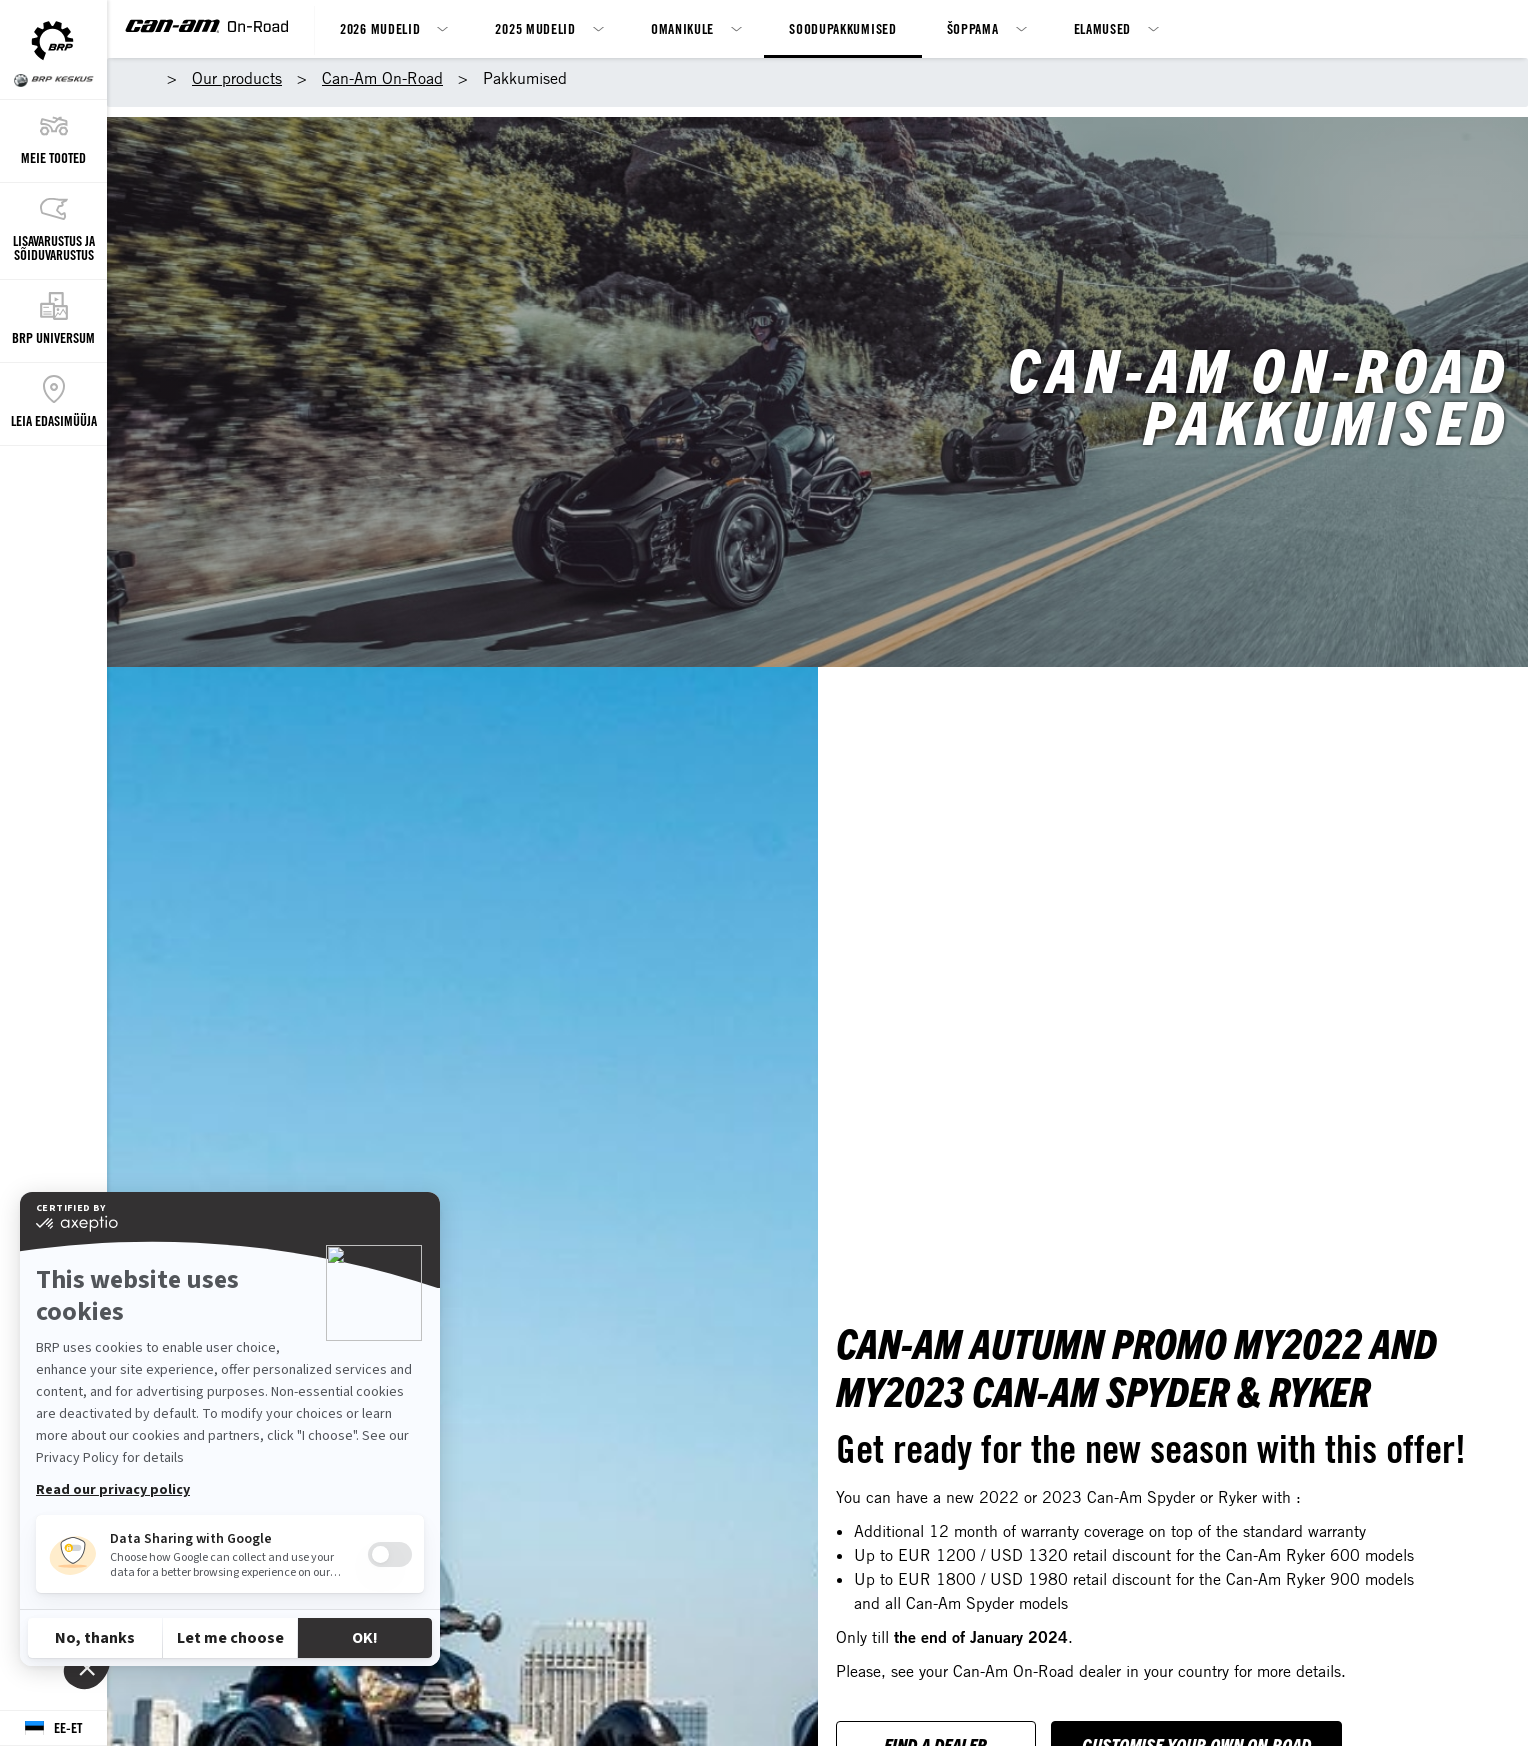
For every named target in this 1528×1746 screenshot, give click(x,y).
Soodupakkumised (843, 28)
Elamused (1103, 28)
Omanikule (682, 28)
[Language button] (53, 1728)
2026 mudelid (380, 28)
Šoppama (973, 28)
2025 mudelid (535, 28)
